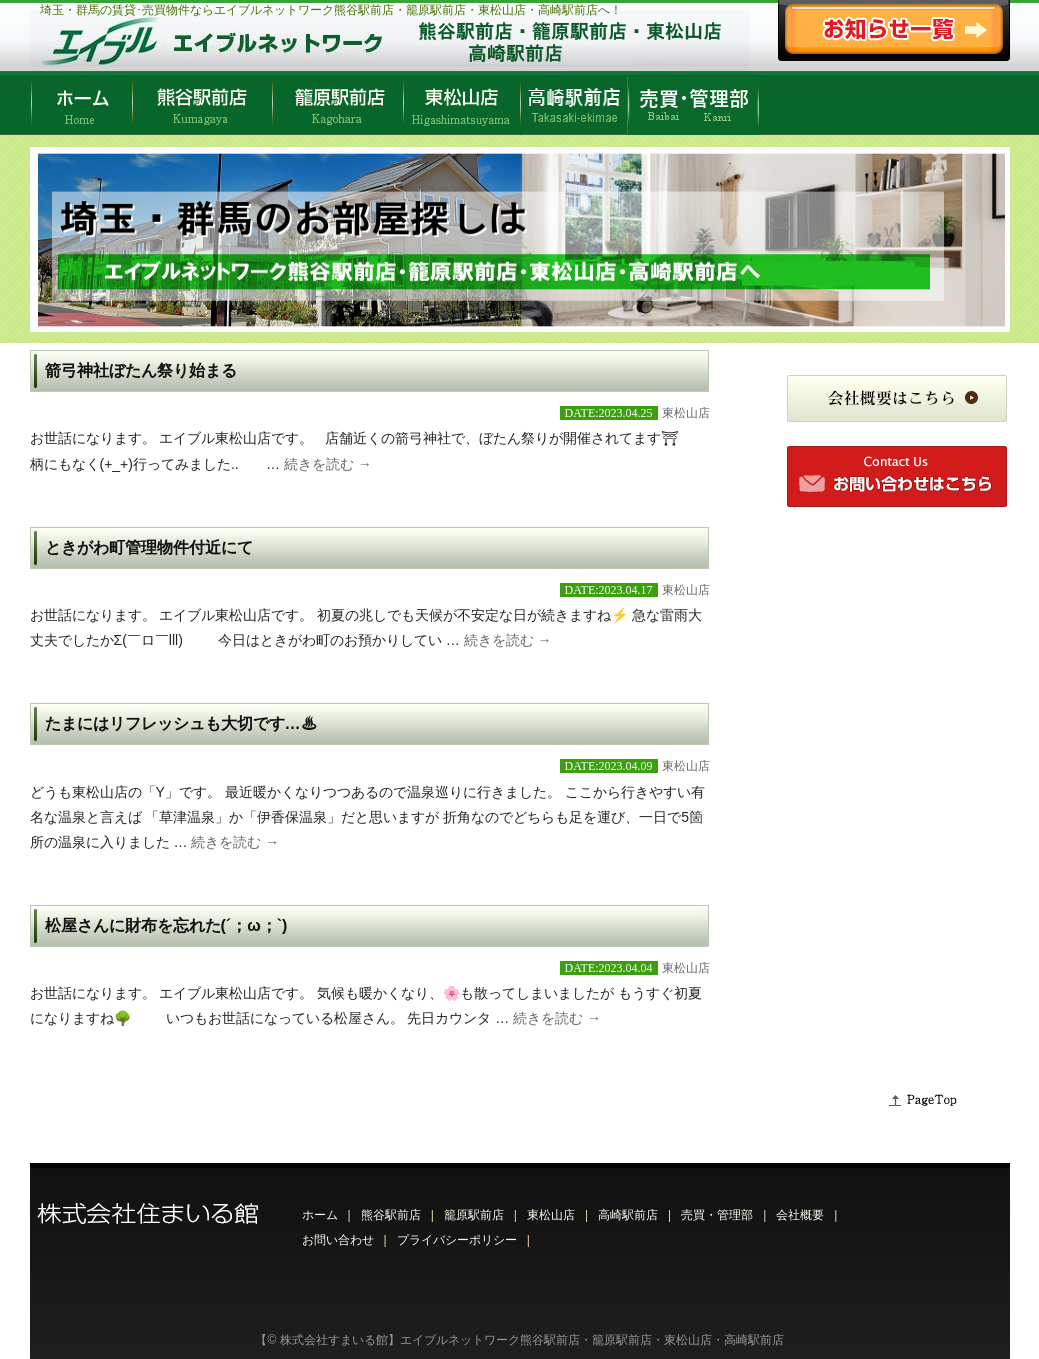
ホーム (320, 1215)
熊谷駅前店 (391, 1215)
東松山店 (686, 413)
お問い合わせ (338, 1240)
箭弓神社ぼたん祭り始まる (141, 370)
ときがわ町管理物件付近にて (149, 547)
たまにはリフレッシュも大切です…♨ (181, 723)
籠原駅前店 (474, 1215)
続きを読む (328, 464)
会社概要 (800, 1215)
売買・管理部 (717, 1215)
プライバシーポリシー (457, 1240)
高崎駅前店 (628, 1215)
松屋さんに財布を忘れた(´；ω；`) (166, 925)
